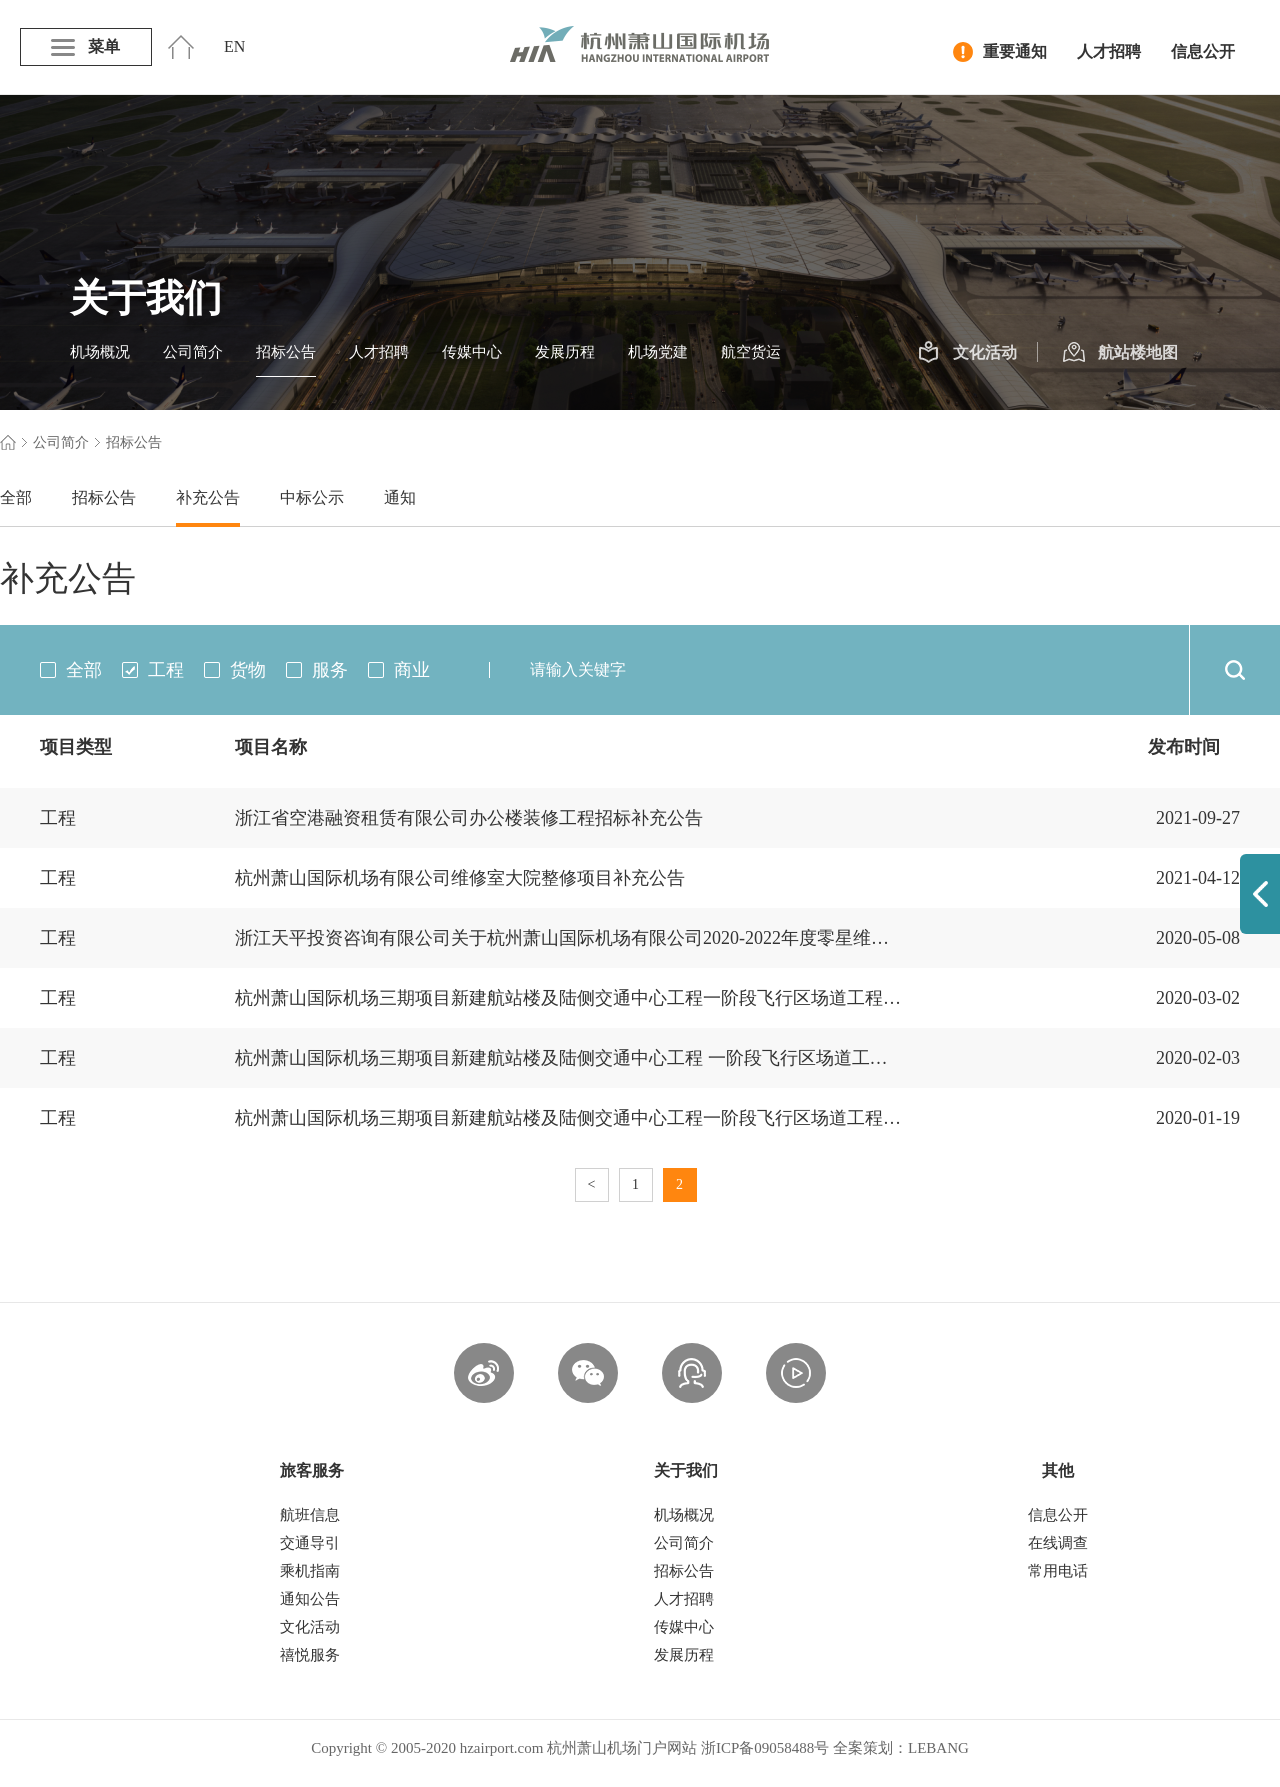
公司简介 (193, 352)
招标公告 (286, 352)
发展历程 (565, 352)
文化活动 (967, 353)
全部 (16, 497)
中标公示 (312, 497)
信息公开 (1203, 51)
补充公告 (208, 497)
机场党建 (658, 352)
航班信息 (310, 1515)
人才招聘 (1109, 51)
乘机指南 (310, 1571)
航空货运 (751, 352)
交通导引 (310, 1543)
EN (234, 46)
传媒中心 (472, 352)
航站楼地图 (1120, 353)
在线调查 (1058, 1543)
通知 (400, 497)
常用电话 (1058, 1571)
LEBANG (938, 1748)
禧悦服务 (310, 1655)
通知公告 (310, 1599)
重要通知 (1000, 52)
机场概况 (100, 352)
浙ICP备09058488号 (765, 1748)
